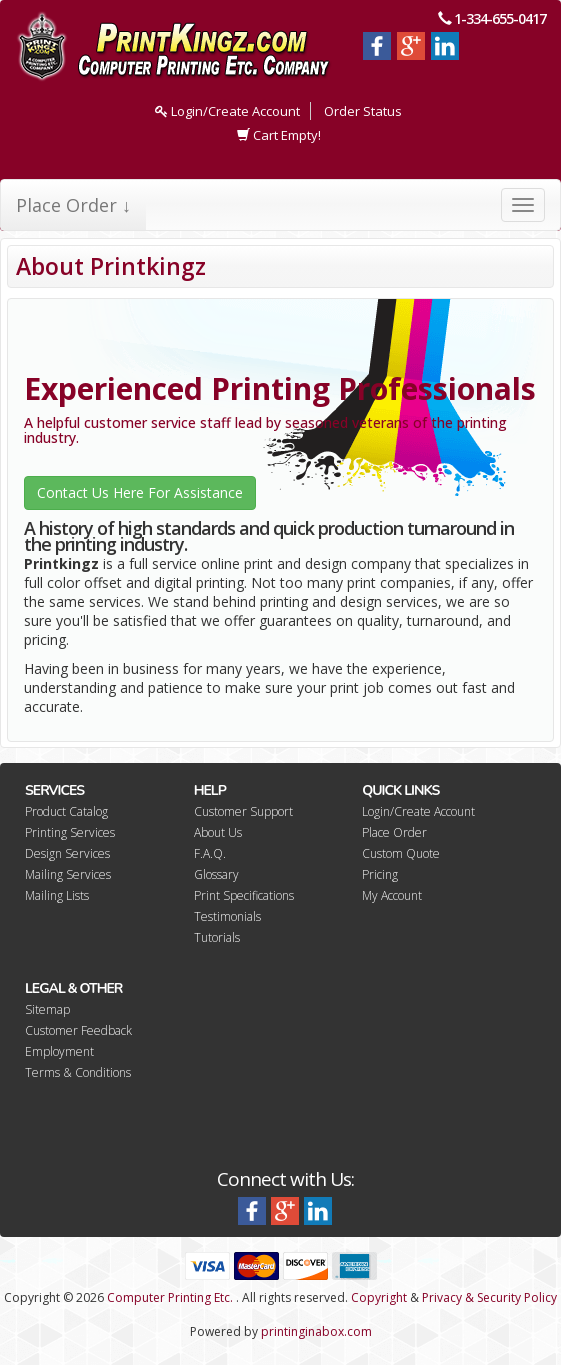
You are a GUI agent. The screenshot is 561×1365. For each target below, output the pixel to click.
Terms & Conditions (78, 1072)
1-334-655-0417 (500, 18)
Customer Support (243, 811)
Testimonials (227, 916)
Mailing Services (68, 874)
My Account (392, 895)
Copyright (379, 1297)
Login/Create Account (227, 111)
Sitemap (47, 1009)
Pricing (380, 874)
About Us (218, 832)
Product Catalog (66, 811)
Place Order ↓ (73, 205)
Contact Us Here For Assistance (140, 492)
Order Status (363, 111)
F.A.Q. (210, 853)
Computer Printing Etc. (170, 1297)
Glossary (216, 874)
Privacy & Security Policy (489, 1297)
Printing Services (70, 832)
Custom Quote (401, 853)
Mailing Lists (57, 895)
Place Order (394, 832)
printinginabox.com (316, 1331)
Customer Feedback (78, 1030)
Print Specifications (244, 895)
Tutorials (217, 937)
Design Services (67, 853)
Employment (59, 1051)
